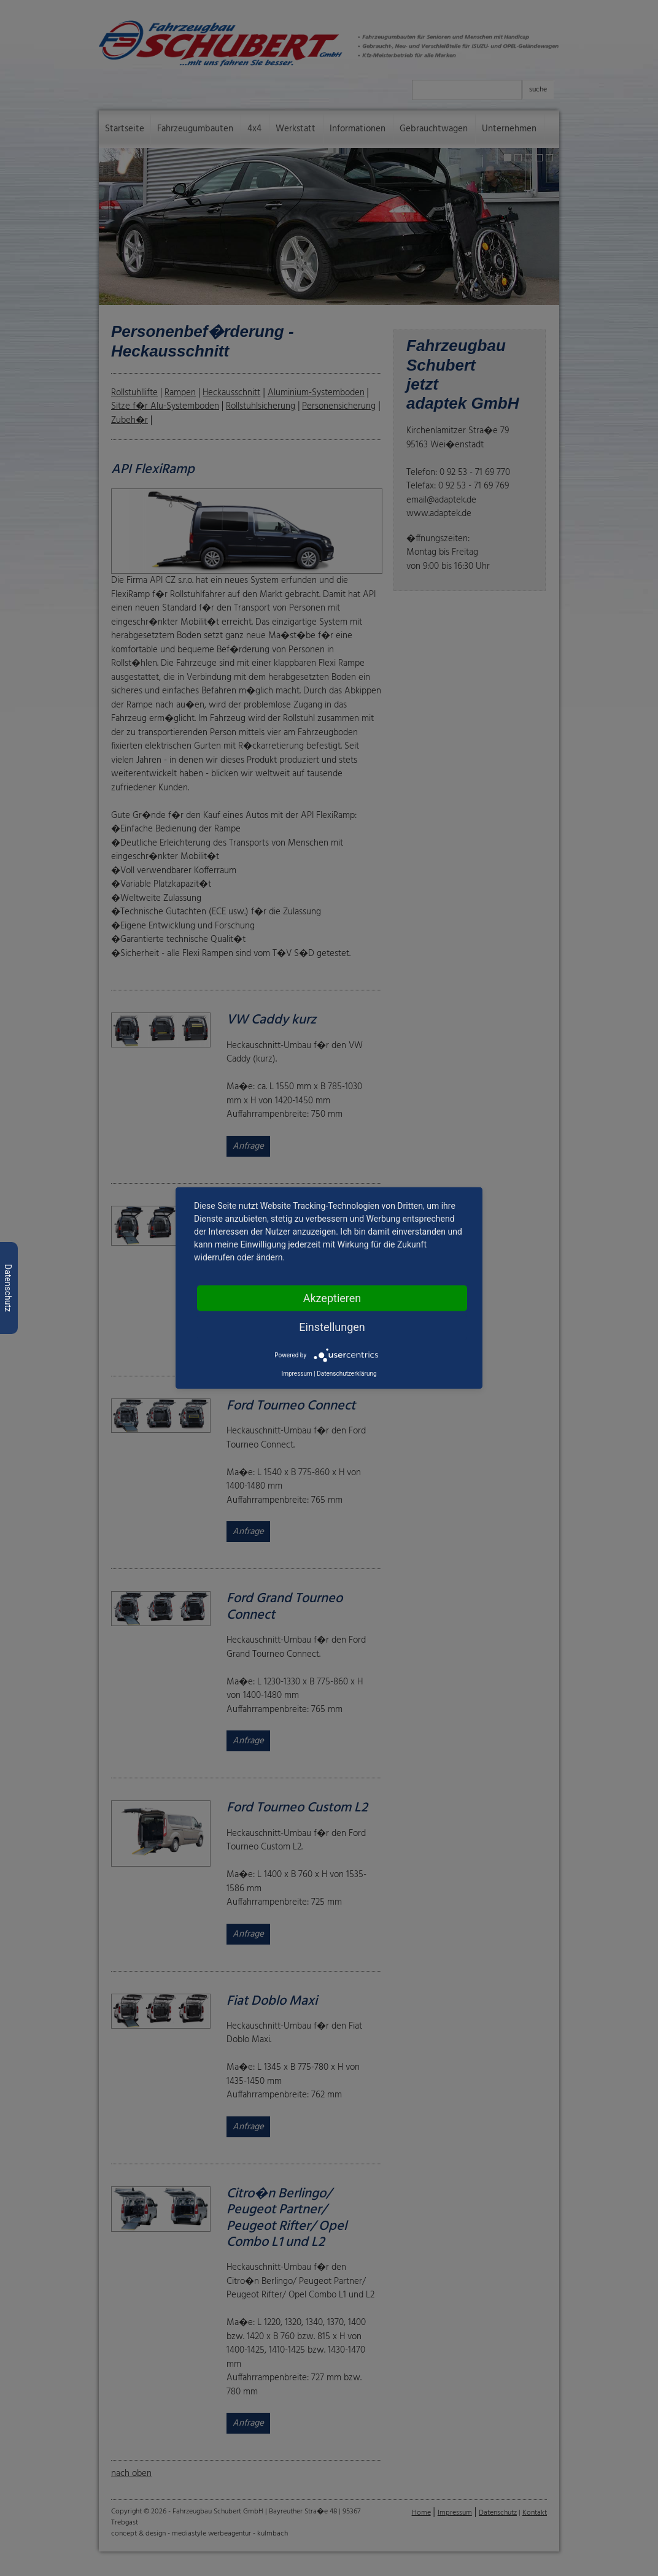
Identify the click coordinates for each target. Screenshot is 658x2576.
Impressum (296, 1373)
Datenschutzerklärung (346, 1373)
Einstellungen (332, 1327)
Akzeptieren (332, 1298)
